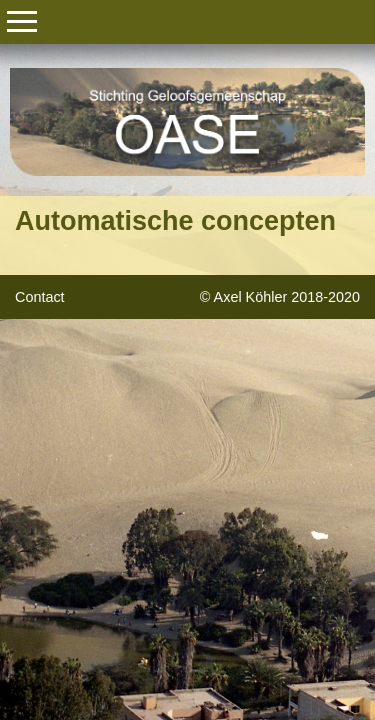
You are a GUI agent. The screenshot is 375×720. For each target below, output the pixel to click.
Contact (40, 297)
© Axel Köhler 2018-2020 (280, 297)
